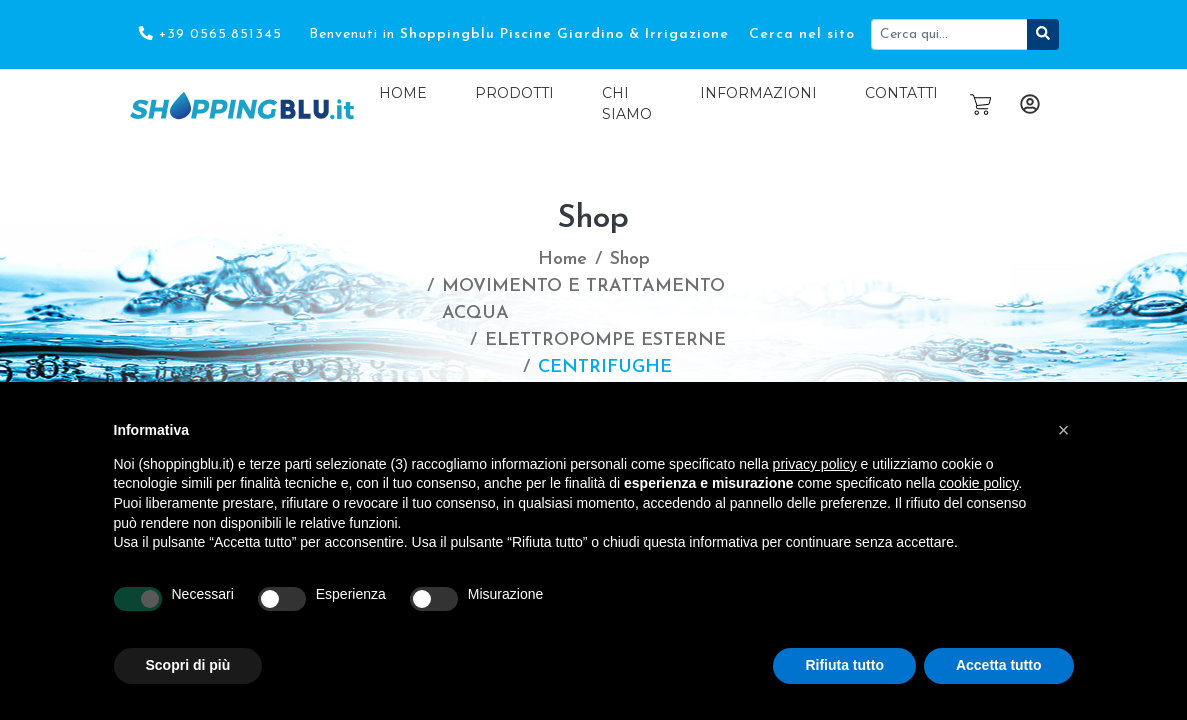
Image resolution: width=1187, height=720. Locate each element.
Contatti (901, 93)
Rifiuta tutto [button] (844, 665)
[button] (1064, 430)
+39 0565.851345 (210, 34)
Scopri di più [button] (188, 665)
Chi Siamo (627, 103)
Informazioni (758, 93)
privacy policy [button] (815, 464)
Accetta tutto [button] (999, 665)
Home (403, 93)
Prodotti (514, 93)
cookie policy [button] (978, 483)
